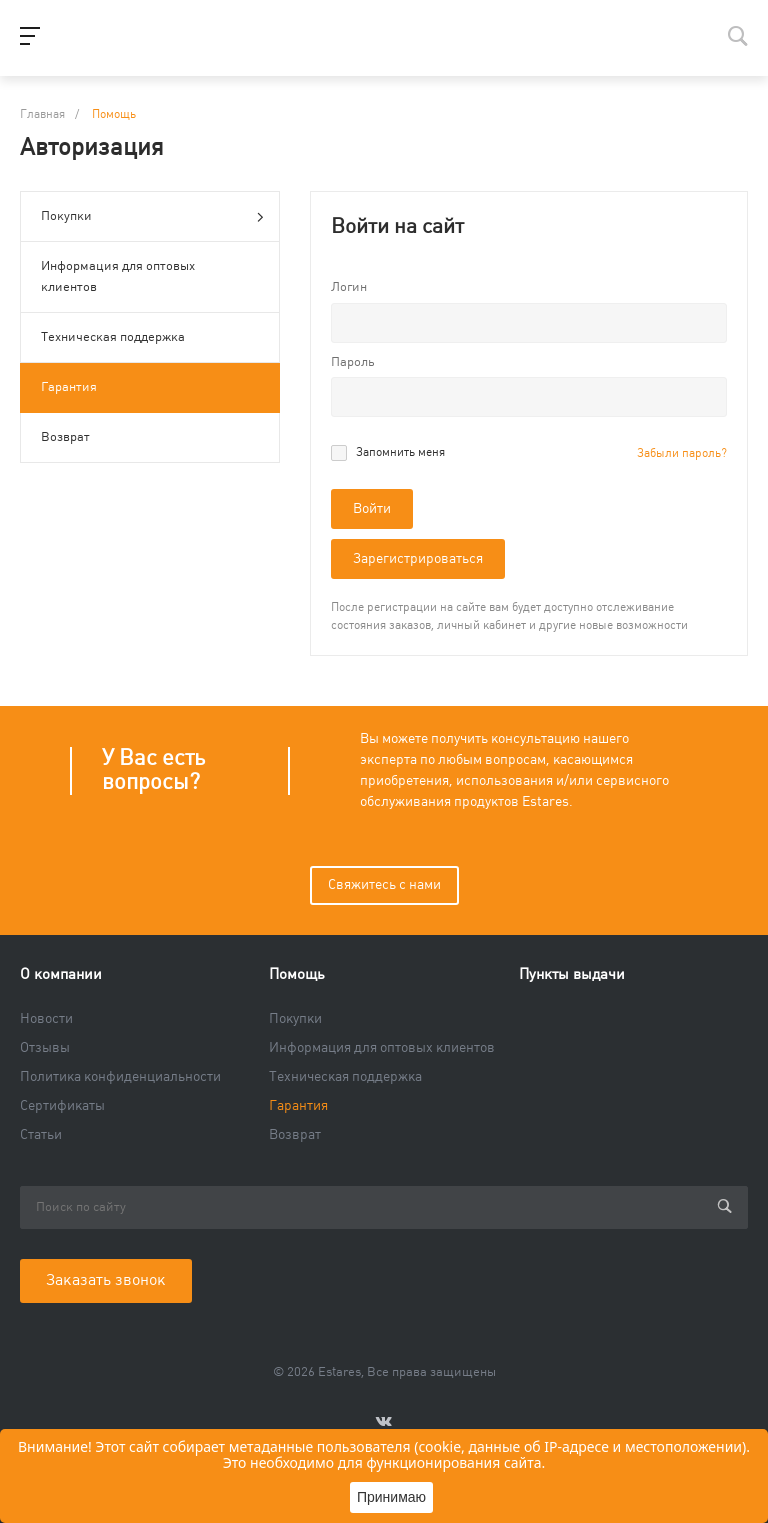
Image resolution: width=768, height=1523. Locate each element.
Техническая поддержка (113, 337)
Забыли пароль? (682, 453)
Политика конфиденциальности (120, 1077)
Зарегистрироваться (418, 559)
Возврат (65, 437)
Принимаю (391, 1497)
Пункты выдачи (572, 974)
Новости (46, 1019)
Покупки (152, 218)
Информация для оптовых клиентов (118, 276)
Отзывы (45, 1048)
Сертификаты (62, 1106)
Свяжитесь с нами (384, 885)
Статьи (41, 1135)
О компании (61, 974)
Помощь (297, 974)
